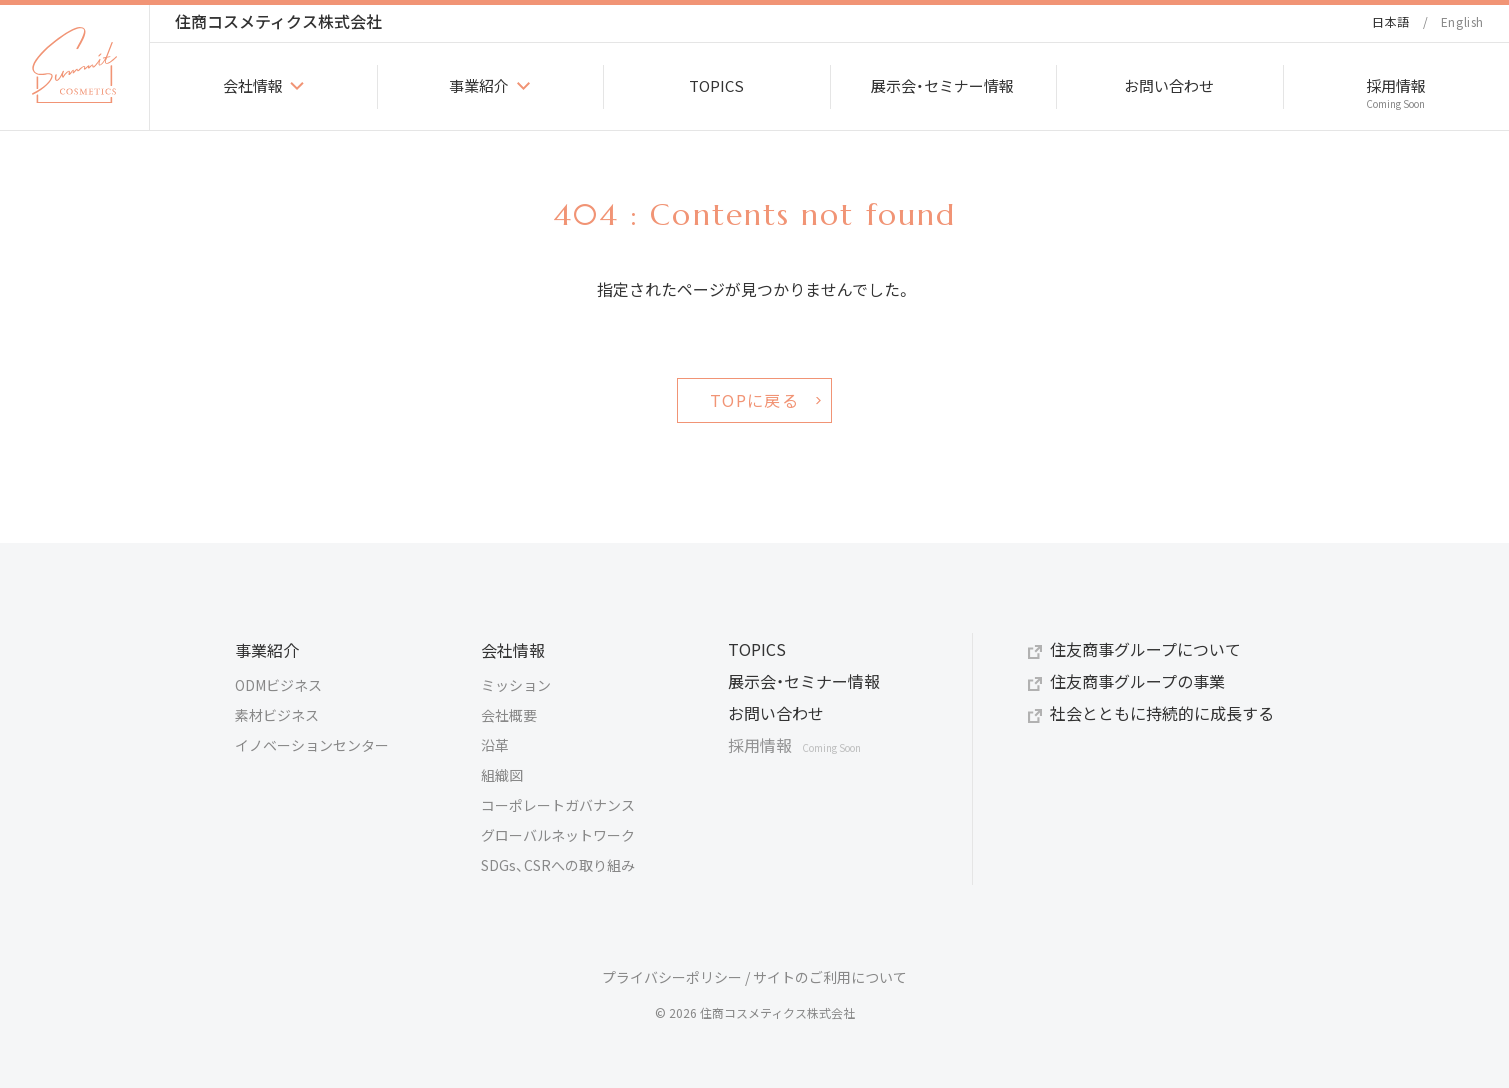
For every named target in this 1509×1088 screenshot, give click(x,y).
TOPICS (757, 649)
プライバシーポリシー (672, 977)
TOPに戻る (754, 400)
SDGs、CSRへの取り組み (558, 865)
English (1462, 21)
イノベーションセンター (312, 745)
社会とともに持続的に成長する (1162, 713)
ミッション (516, 685)
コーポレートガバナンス (558, 805)
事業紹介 (267, 650)
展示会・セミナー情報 (804, 681)
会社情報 (513, 650)
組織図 (502, 775)
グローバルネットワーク (558, 835)
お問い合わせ (776, 713)
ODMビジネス (278, 685)
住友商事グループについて (1145, 649)
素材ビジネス (277, 715)
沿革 (495, 745)
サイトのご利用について (830, 977)
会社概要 (509, 715)
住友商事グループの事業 (1137, 681)
